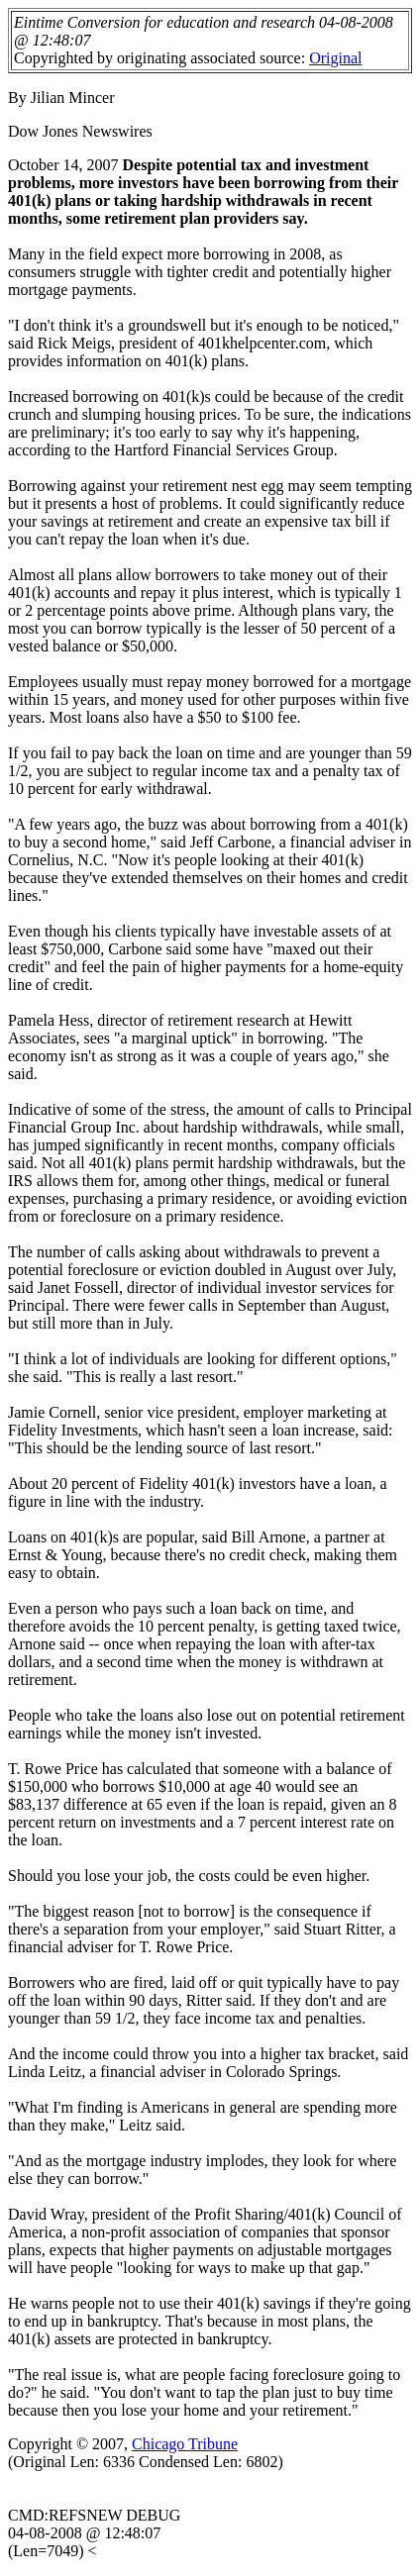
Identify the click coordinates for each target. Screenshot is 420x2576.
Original (335, 58)
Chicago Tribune (185, 2443)
